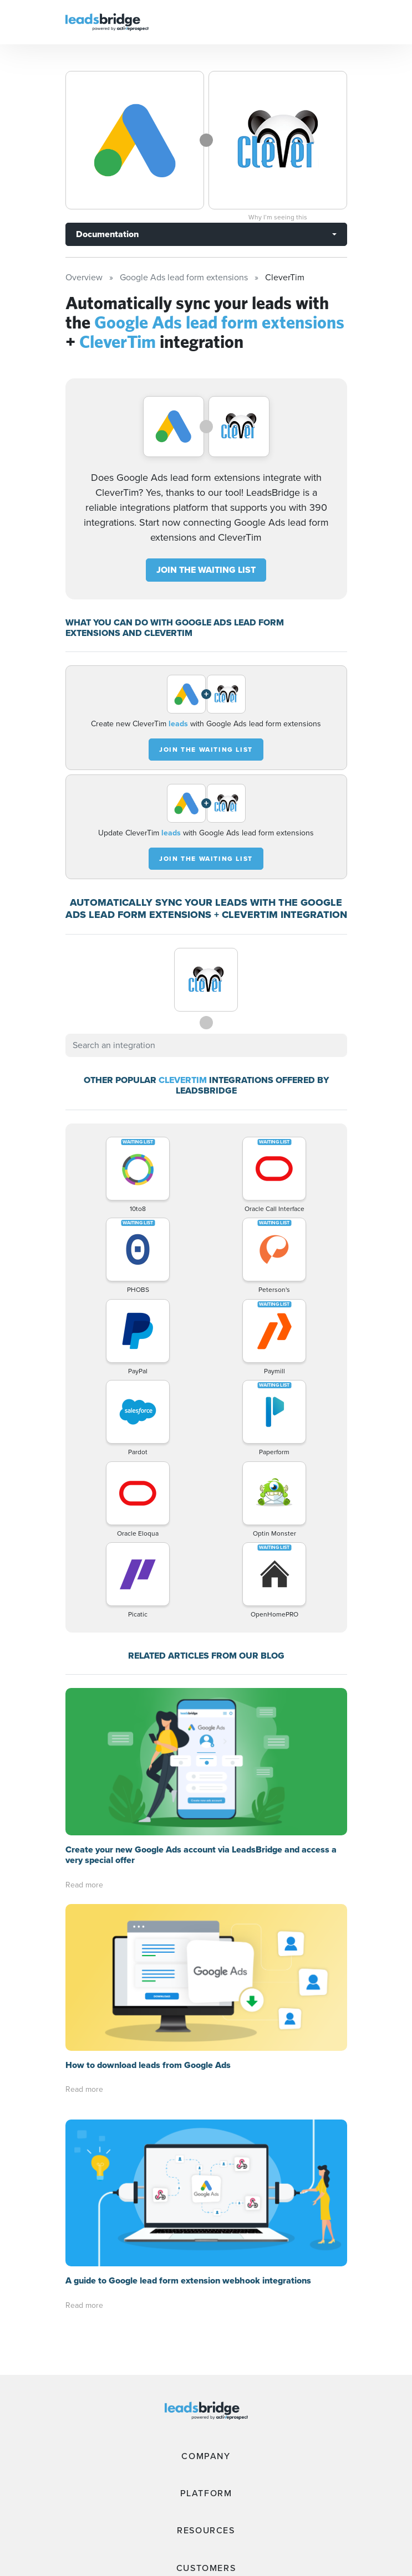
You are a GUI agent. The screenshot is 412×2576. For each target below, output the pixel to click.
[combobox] (206, 1045)
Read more (84, 1885)
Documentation (107, 234)
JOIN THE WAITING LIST (206, 569)
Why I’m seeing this (277, 217)
